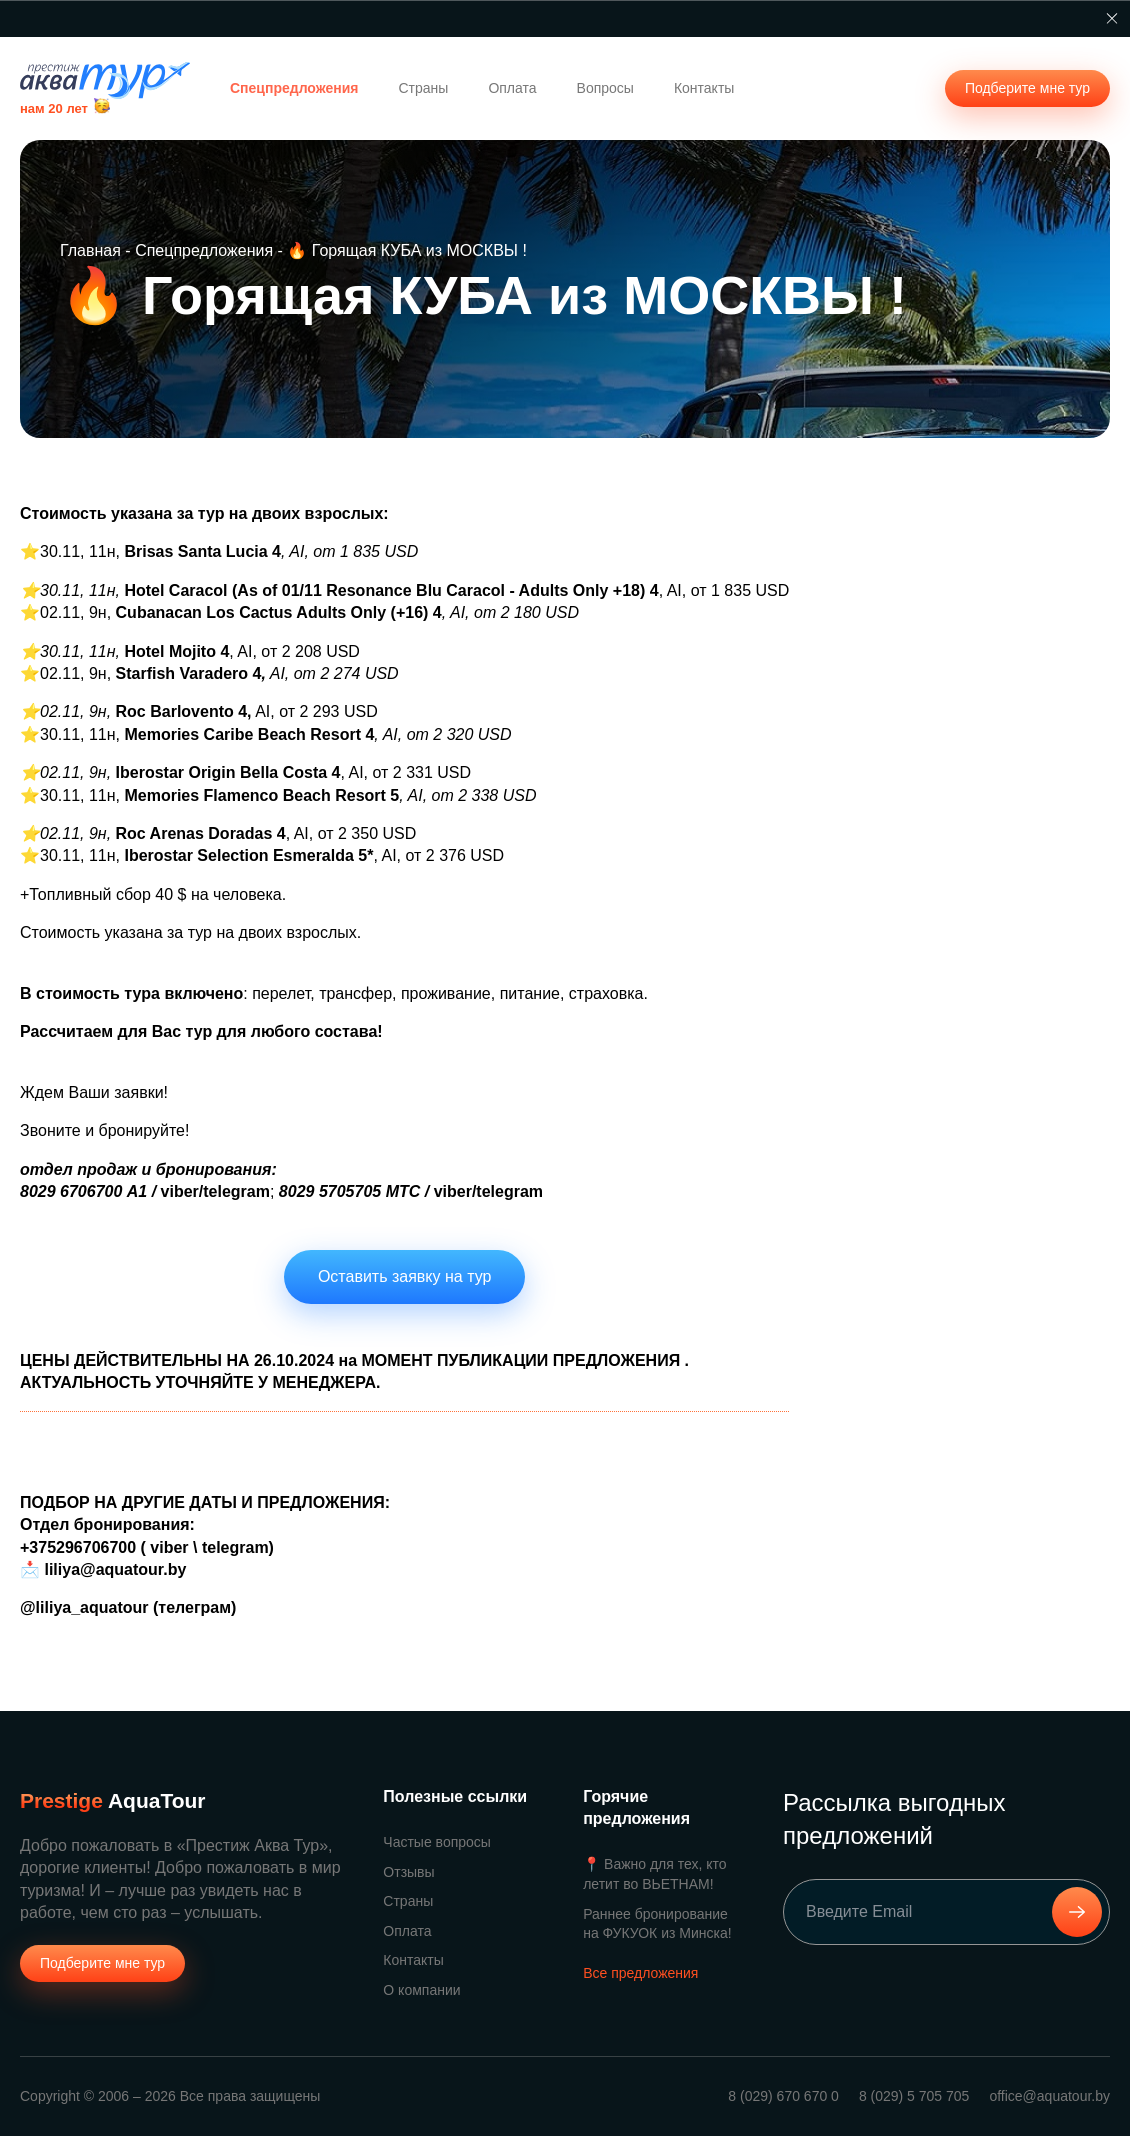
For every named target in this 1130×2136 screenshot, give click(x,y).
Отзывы (408, 1872)
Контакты (704, 88)
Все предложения (640, 1973)
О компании (421, 1990)
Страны (423, 88)
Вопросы (605, 88)
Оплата (512, 88)
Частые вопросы (437, 1842)
